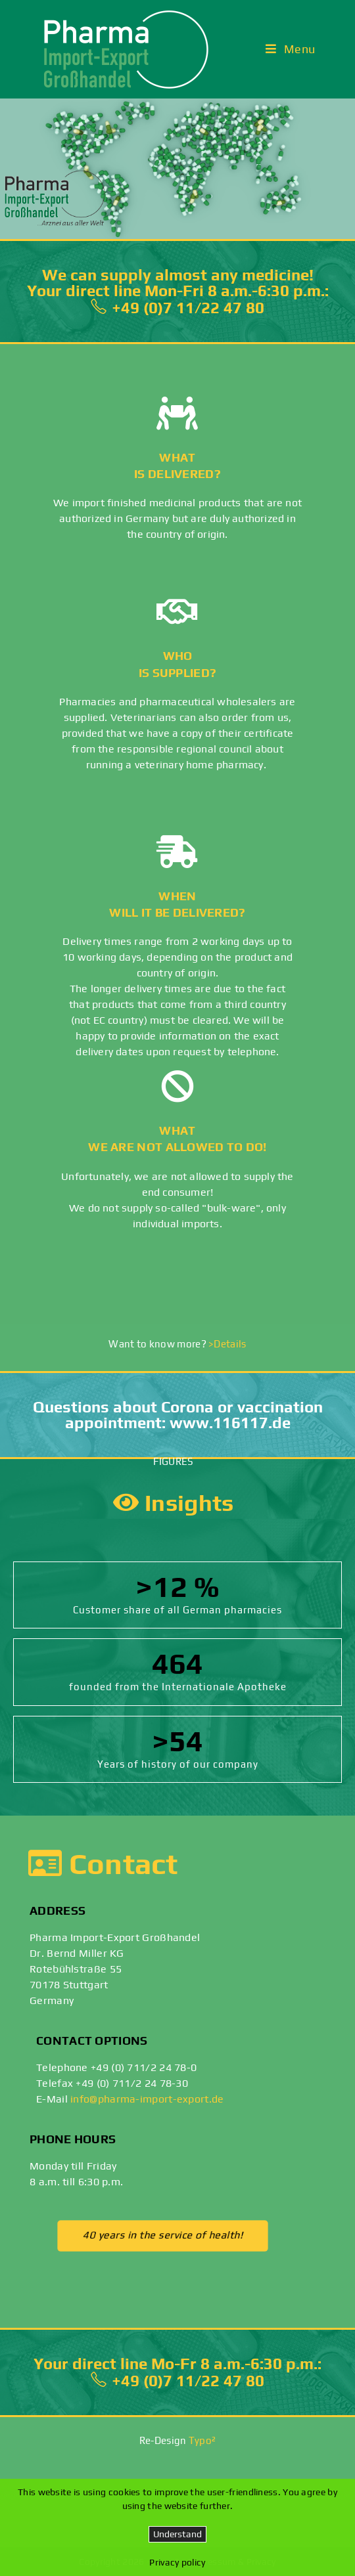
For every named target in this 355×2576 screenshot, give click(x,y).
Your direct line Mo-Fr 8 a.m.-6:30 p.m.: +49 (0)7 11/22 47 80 (177, 2372)
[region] (177, 168)
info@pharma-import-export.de (147, 2099)
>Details (227, 1343)
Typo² (202, 2440)
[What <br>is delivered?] (177, 413)
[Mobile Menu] (291, 49)
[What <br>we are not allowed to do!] (177, 1086)
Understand (177, 2534)
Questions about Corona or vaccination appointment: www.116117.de (178, 1414)
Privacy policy (177, 2562)
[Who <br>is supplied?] (177, 611)
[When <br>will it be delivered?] (177, 851)
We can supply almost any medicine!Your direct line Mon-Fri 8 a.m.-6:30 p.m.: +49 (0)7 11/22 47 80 (178, 291)
